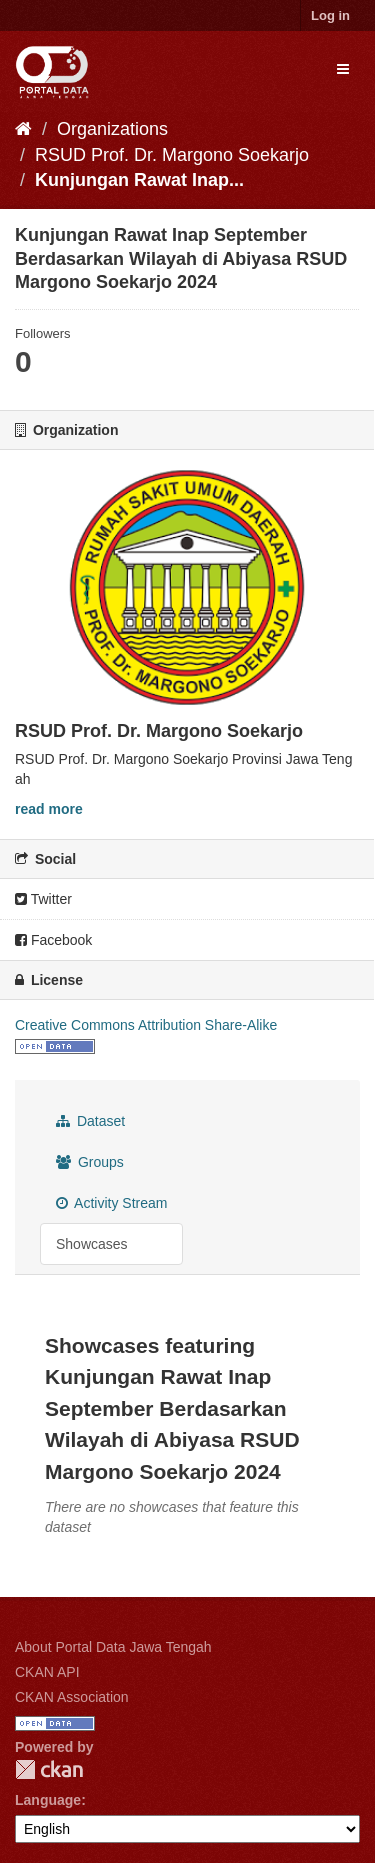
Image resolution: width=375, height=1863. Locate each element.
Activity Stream (111, 1203)
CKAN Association (72, 1697)
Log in (330, 15)
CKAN (49, 1769)
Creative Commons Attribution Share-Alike (146, 1025)
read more (49, 809)
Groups (90, 1162)
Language (48, 1800)
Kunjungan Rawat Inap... (139, 180)
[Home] (23, 129)
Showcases (92, 1244)
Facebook (53, 940)
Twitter (43, 899)
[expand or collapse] (343, 69)
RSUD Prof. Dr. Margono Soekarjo (172, 155)
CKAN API (47, 1672)
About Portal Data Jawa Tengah (113, 1647)
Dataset (90, 1121)
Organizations (112, 129)
